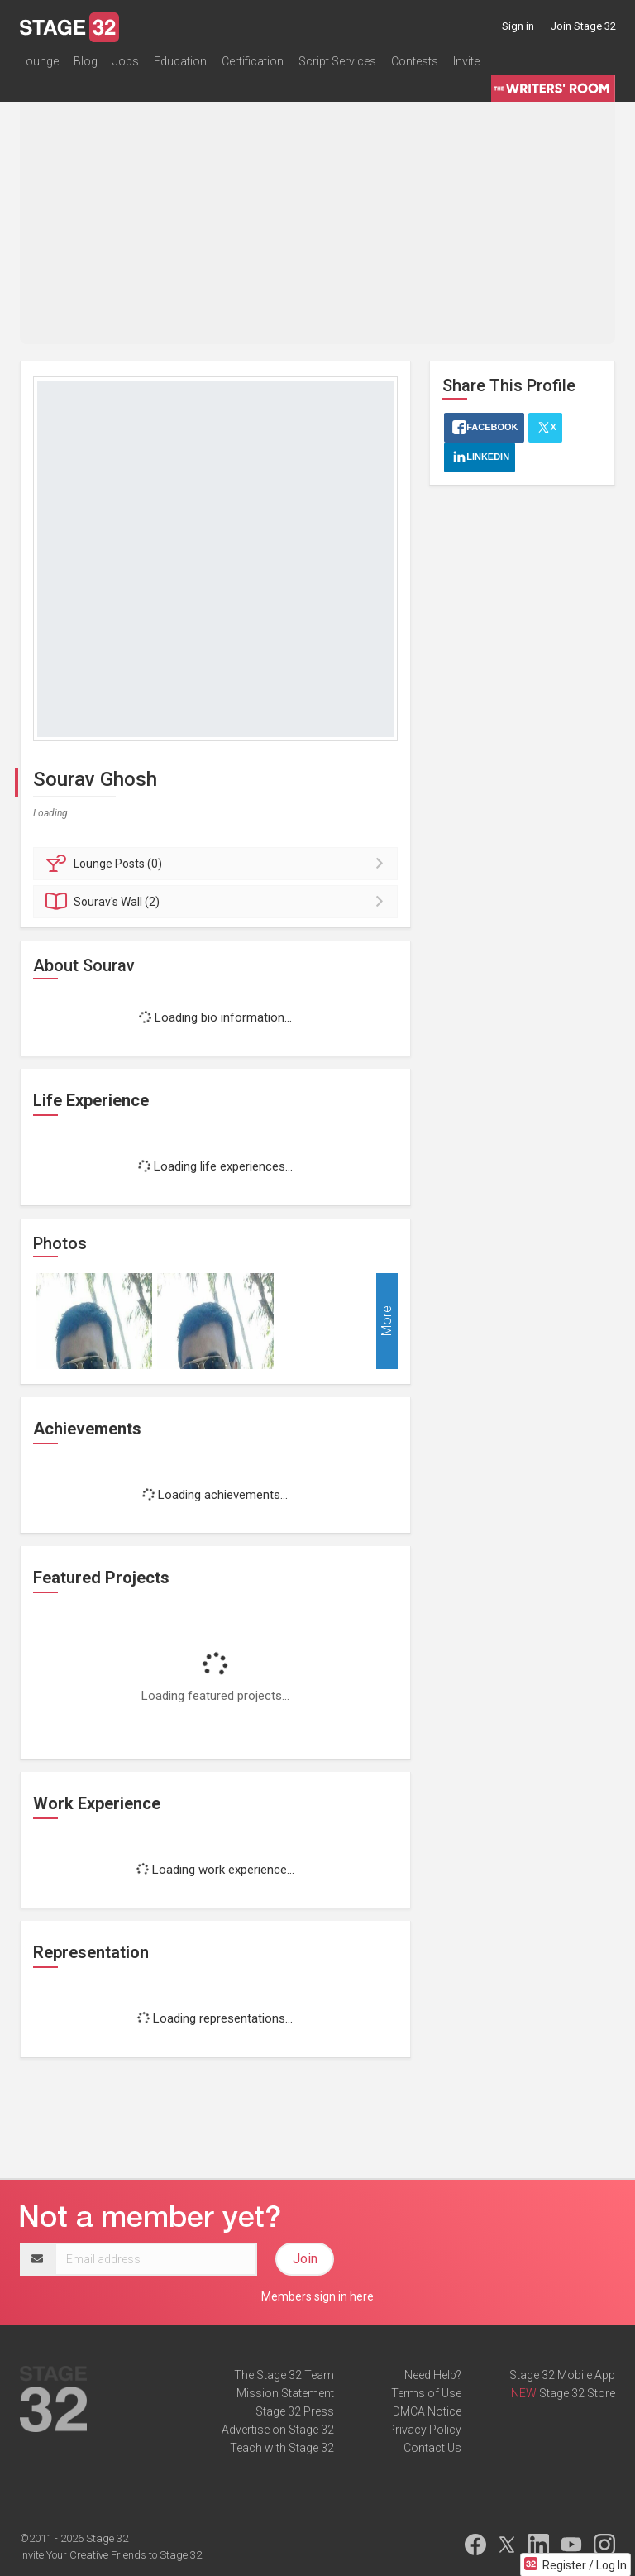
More (386, 1320)
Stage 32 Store (577, 2393)
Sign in (518, 26)
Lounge (39, 61)
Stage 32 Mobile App (562, 2375)
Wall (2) (217, 902)
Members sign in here (317, 2296)
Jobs (125, 61)
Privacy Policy (424, 2429)
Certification (253, 61)
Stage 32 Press (294, 2411)
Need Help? (432, 2375)
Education (180, 61)
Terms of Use (426, 2393)
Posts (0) (217, 864)
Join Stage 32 (583, 26)
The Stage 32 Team (284, 2375)
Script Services (337, 61)
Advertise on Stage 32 (278, 2429)
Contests (414, 61)
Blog (86, 61)
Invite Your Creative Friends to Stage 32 (111, 2555)
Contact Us (432, 2447)
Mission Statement (285, 2393)
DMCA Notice (427, 2411)
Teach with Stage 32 (282, 2447)
